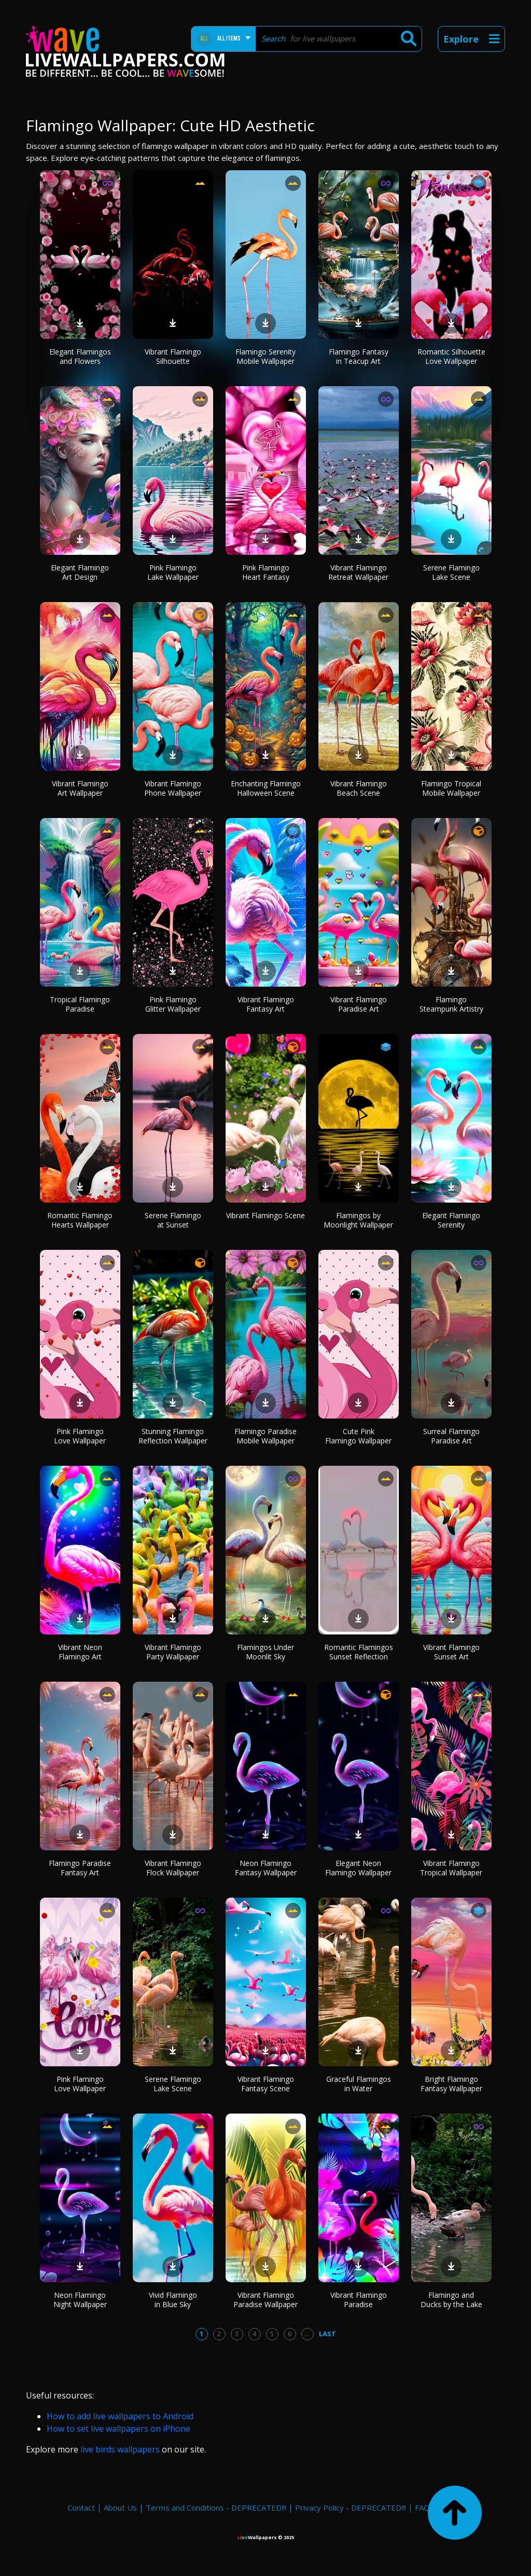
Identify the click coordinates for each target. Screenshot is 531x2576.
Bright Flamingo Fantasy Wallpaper (451, 2083)
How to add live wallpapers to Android (120, 2416)
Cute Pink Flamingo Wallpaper (358, 1436)
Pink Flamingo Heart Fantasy (265, 572)
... (307, 2333)
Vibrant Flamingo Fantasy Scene (265, 2083)
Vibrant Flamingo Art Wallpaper (80, 788)
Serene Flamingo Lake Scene (451, 572)
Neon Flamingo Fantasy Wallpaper (266, 1867)
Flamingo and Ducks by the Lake (451, 2299)
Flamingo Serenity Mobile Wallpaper (265, 356)
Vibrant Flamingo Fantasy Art (265, 1004)
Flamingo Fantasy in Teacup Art (358, 356)
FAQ (422, 2507)
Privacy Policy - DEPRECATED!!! (350, 2507)
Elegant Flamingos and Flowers (80, 356)
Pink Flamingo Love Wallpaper (80, 1436)
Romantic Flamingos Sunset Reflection (358, 1651)
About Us (120, 2507)
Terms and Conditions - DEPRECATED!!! (216, 2507)
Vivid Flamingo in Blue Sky (173, 2299)
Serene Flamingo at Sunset (173, 1220)
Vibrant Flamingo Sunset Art (451, 1651)
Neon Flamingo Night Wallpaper (80, 2299)
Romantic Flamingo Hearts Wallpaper (80, 1220)
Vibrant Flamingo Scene (265, 1215)
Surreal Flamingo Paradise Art (451, 1436)
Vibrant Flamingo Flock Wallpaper (173, 1867)
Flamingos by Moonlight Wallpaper (358, 1220)
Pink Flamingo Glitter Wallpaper (173, 1004)
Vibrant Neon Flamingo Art (80, 1651)
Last (327, 2333)
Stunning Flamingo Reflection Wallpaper (172, 1436)
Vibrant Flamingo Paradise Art (358, 1004)
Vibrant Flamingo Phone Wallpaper (172, 788)
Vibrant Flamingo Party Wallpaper (173, 1651)
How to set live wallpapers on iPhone (118, 2428)
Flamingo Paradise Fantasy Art (80, 1867)
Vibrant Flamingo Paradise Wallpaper (265, 2299)
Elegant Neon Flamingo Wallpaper (358, 1867)
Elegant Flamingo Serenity (451, 1220)
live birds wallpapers (120, 2449)
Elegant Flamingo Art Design (80, 572)
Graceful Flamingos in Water (358, 2083)
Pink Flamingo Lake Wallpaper (173, 572)
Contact (81, 2507)
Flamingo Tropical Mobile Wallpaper (451, 788)
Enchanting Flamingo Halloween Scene (266, 788)
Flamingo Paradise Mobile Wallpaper (265, 1436)
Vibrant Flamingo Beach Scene (358, 788)
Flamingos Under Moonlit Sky (265, 1651)
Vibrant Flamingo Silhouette (173, 356)
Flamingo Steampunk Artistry (451, 1004)
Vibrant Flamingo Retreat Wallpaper (358, 572)
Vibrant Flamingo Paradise (358, 2299)
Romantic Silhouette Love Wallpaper (451, 356)
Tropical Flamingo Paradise (80, 1004)
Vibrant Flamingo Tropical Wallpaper (451, 1867)
